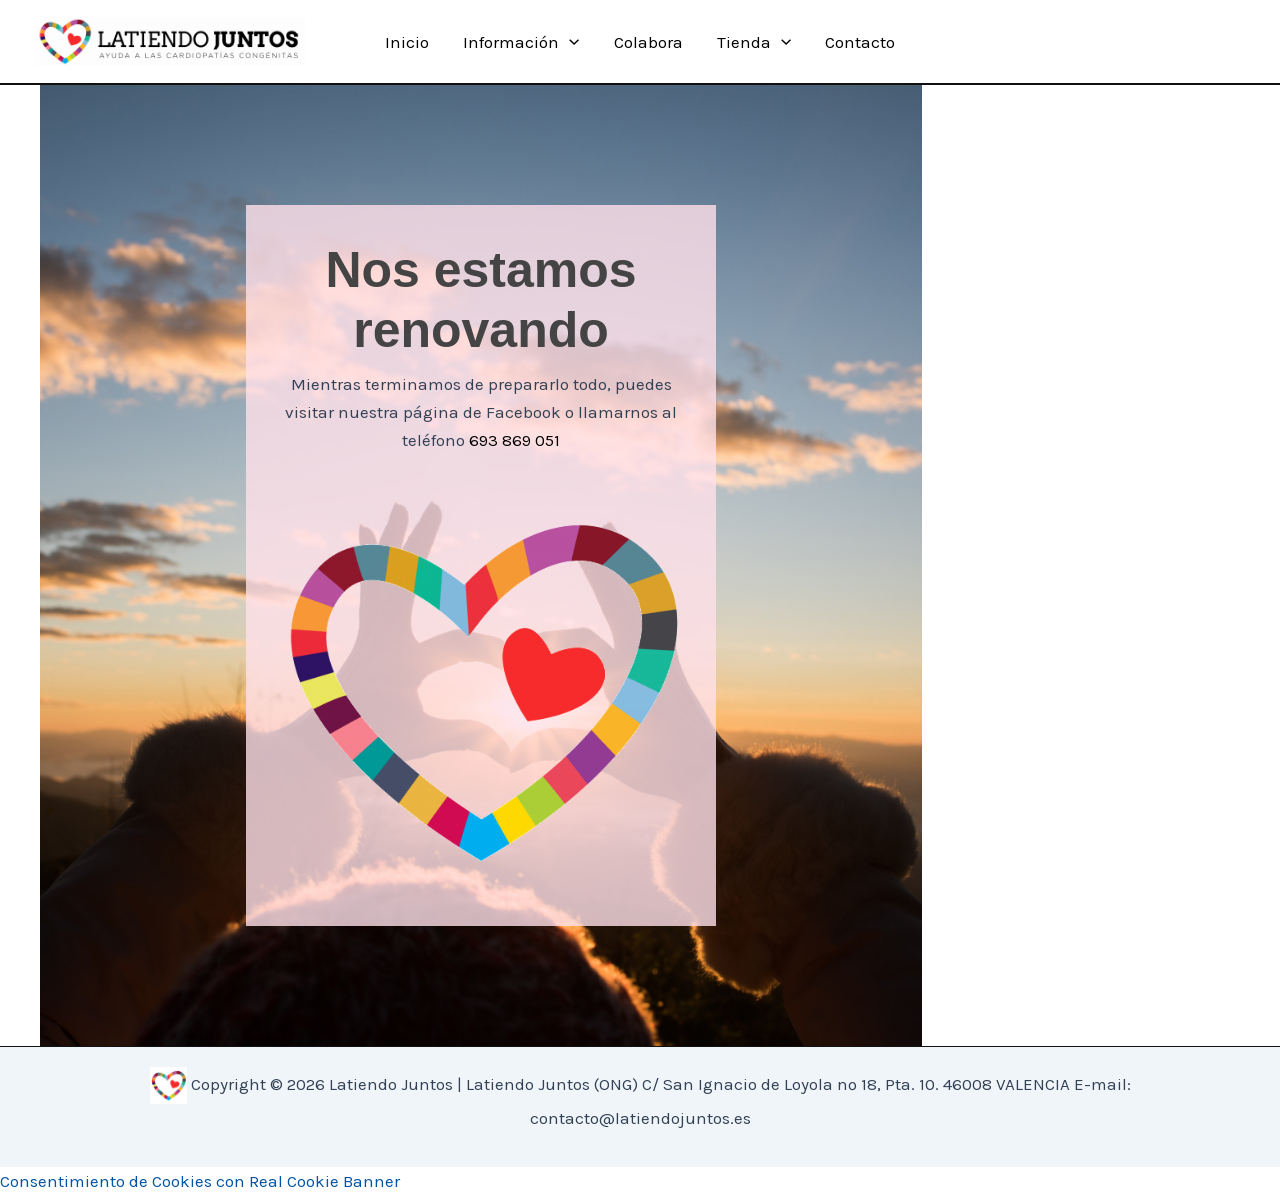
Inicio (407, 42)
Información (521, 42)
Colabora (648, 42)
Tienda (754, 42)
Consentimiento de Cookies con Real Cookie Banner (200, 1181)
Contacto (860, 42)
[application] (569, 42)
